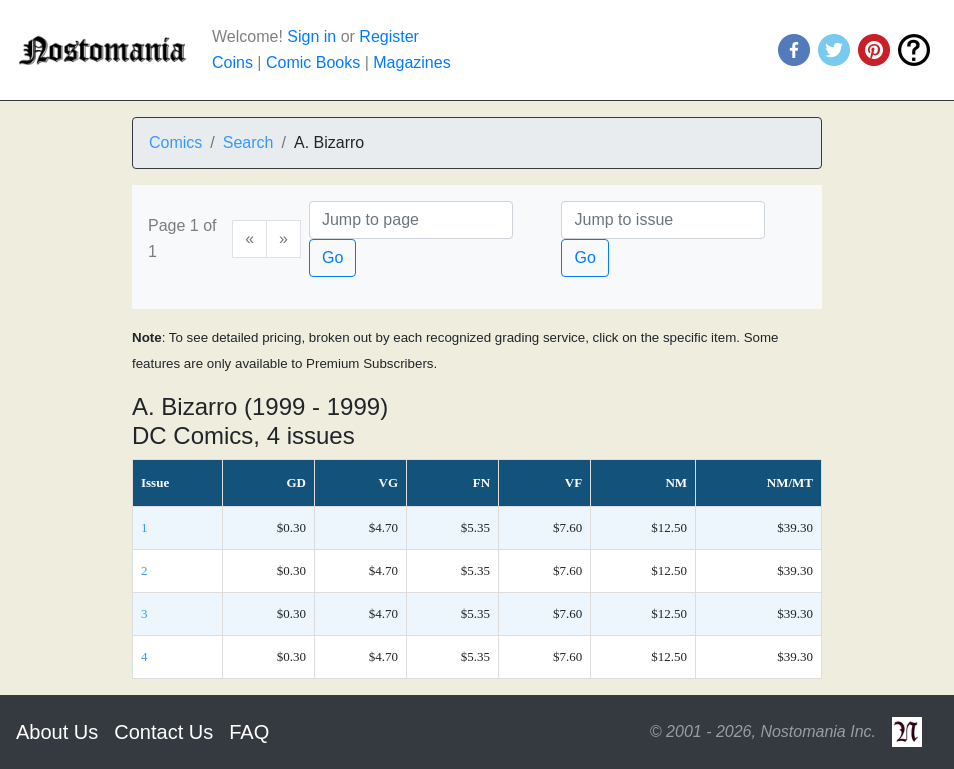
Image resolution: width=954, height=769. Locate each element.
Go (332, 257)
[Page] (411, 220)
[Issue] (663, 220)
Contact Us (163, 732)
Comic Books (313, 62)
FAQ (249, 732)
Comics (175, 142)
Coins (232, 62)
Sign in (311, 36)
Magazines (411, 62)
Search (248, 142)
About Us (57, 732)
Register (389, 36)
